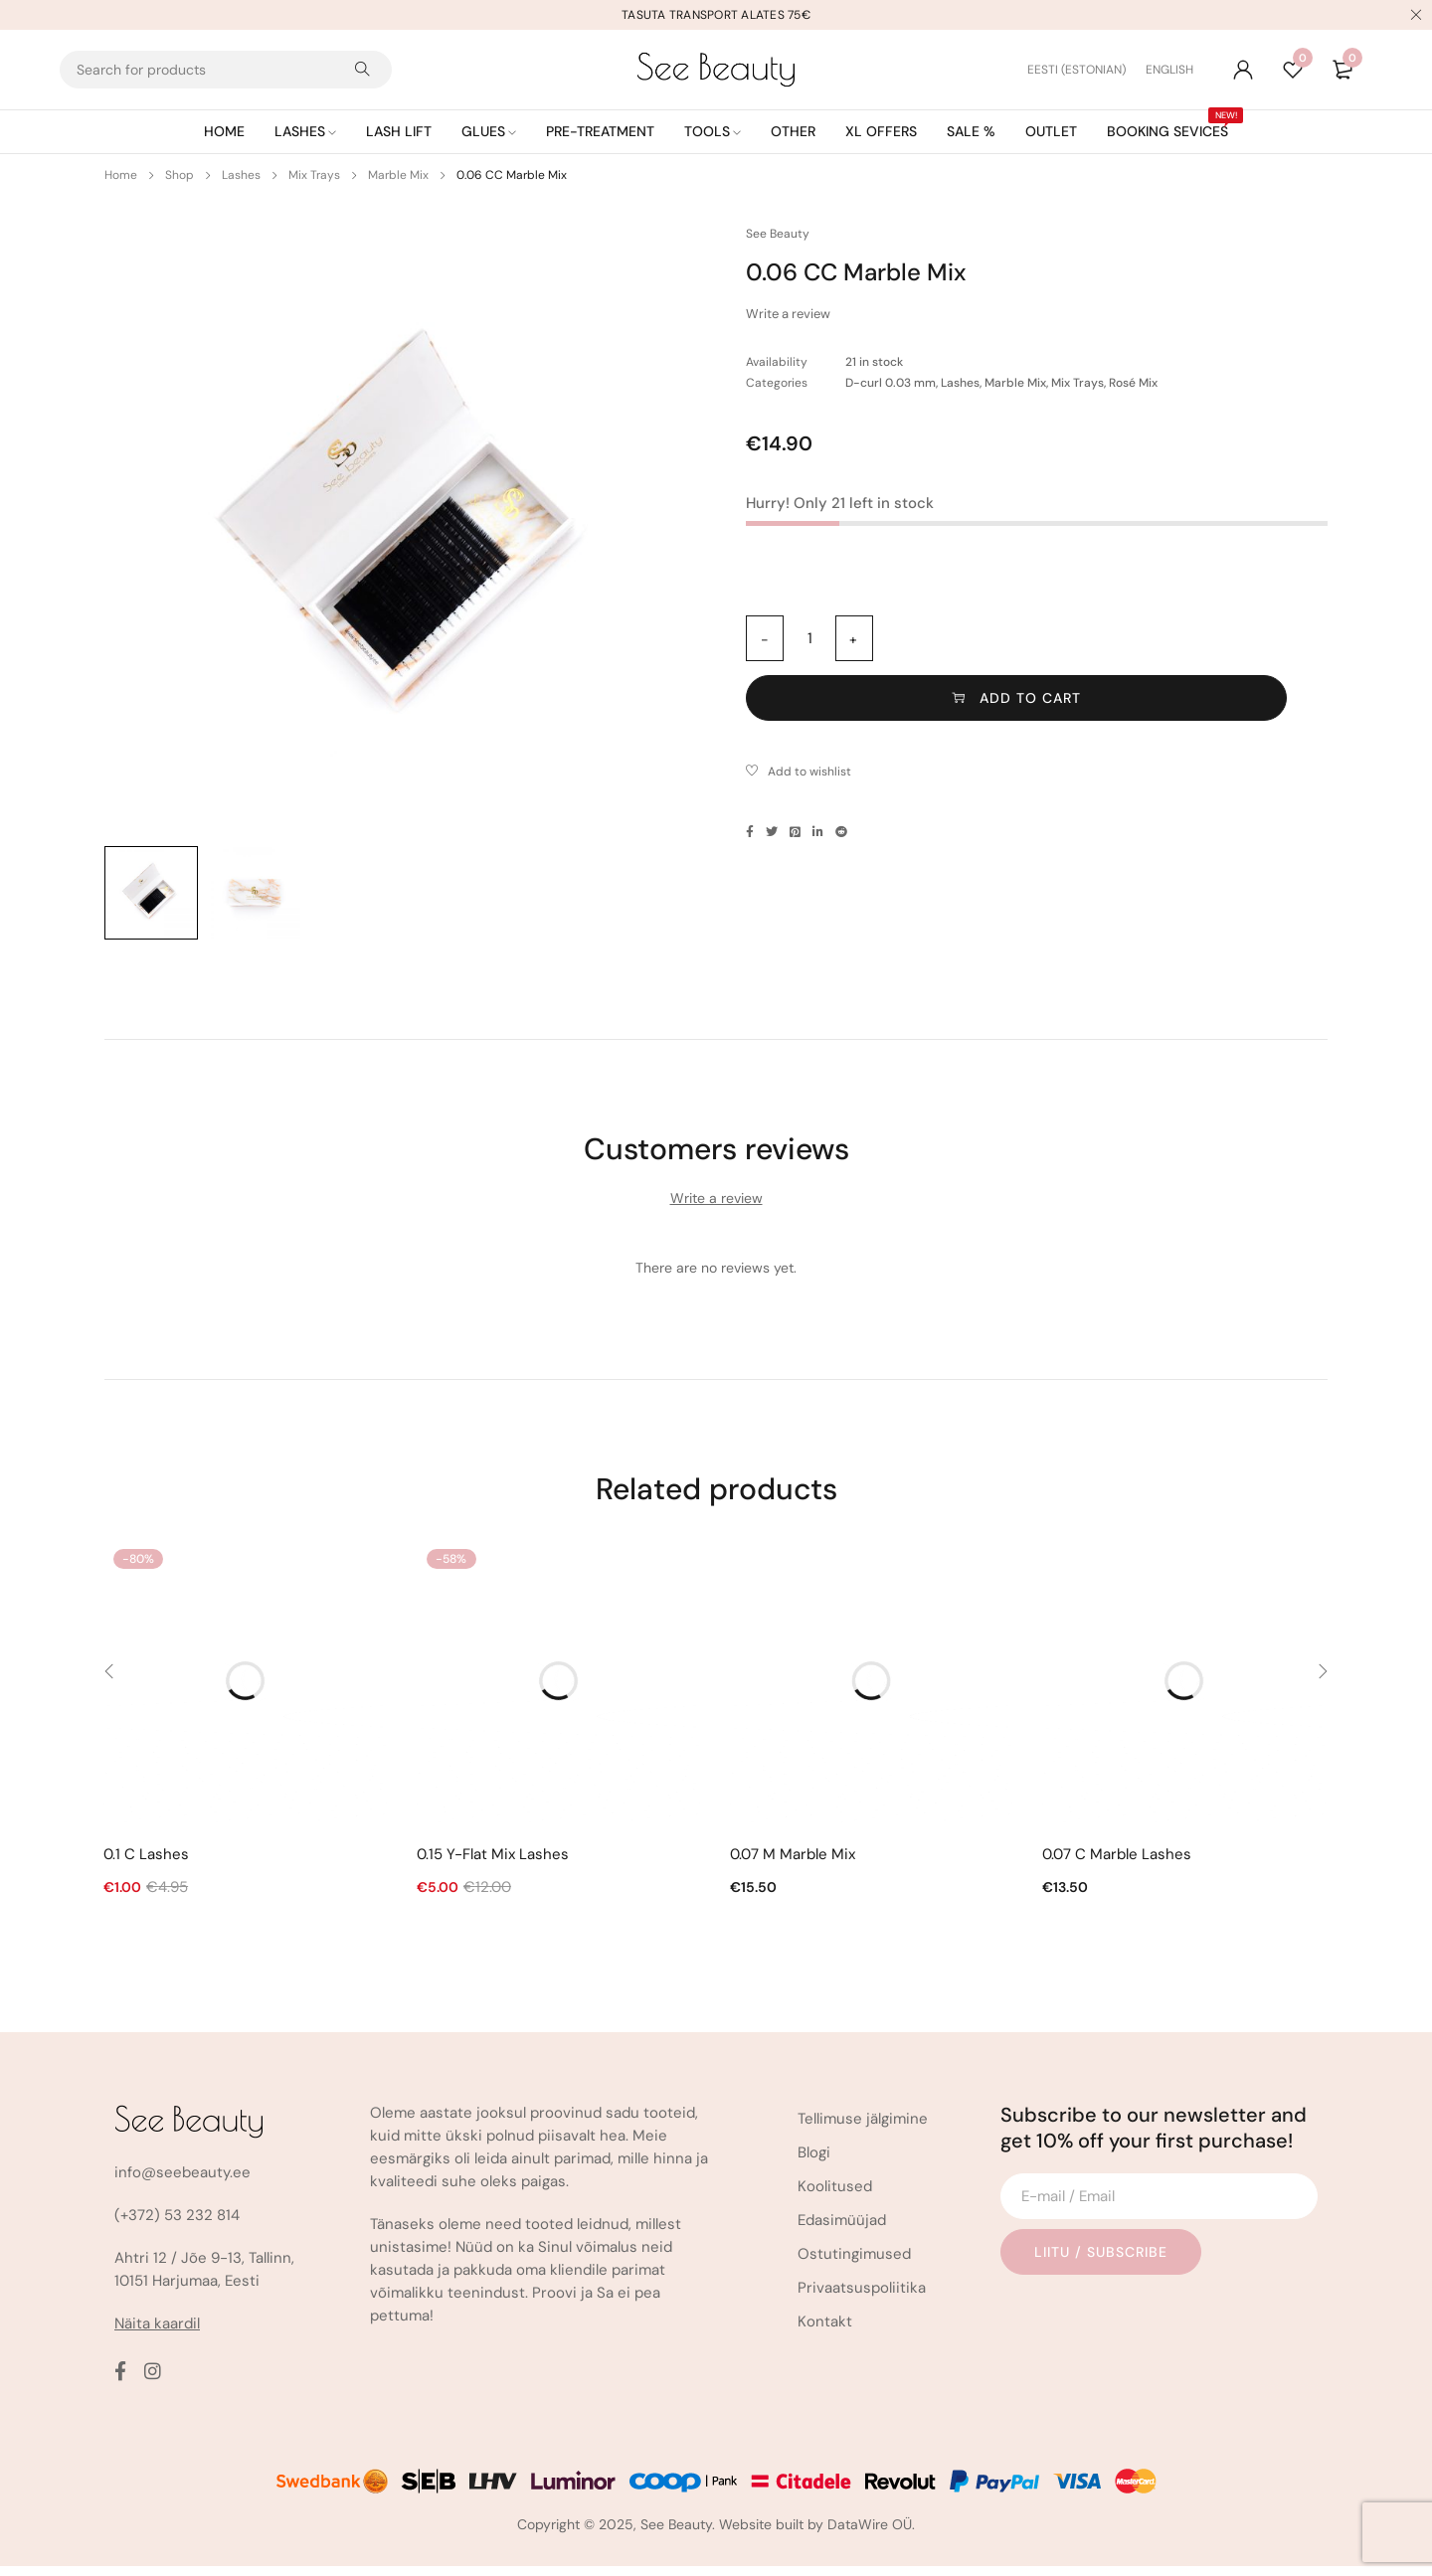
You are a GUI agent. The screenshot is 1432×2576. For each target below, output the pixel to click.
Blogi (814, 2162)
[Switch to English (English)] (1169, 70)
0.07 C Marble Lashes (1116, 1864)
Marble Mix (398, 175)
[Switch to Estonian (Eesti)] (1086, 70)
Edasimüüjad (842, 2230)
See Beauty (777, 234)
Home (120, 175)
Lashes (241, 175)
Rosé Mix (1133, 383)
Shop (179, 175)
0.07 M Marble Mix (792, 1864)
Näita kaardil (157, 2333)
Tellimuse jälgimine (863, 2129)
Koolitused (835, 2196)
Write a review (788, 313)
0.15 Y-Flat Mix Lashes (493, 1864)
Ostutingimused (854, 2264)
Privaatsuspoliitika (862, 2298)
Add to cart (1124, 638)
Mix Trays (314, 175)
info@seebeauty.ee (182, 2182)
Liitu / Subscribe (1107, 2262)
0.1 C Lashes (146, 1864)
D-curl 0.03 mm (890, 383)
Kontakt (825, 2331)
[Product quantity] (809, 638)
